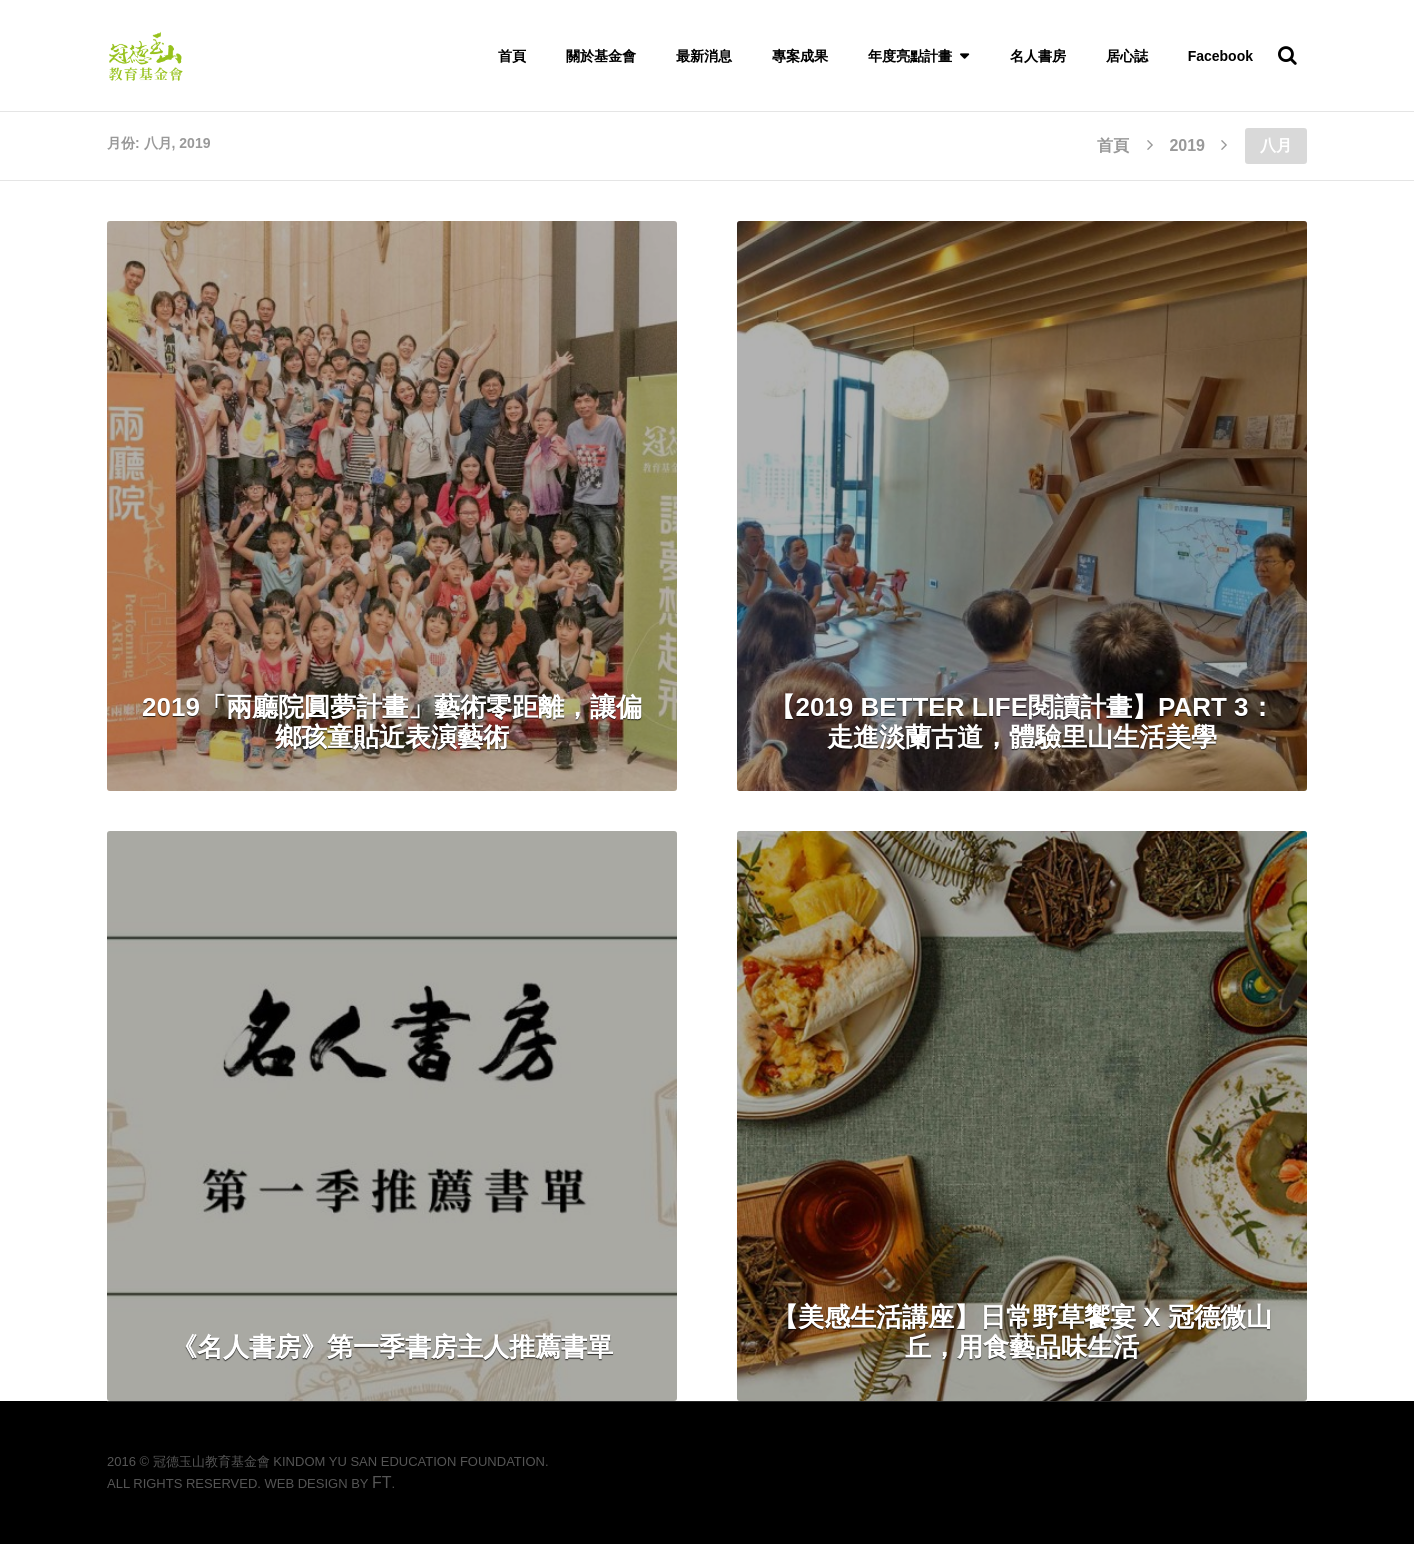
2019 (1187, 145)
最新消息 (704, 56)
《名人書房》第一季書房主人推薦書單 (392, 1347)
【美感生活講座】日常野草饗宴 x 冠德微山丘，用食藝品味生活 (1022, 1332)
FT (382, 1482)
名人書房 (1038, 56)
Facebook (1220, 56)
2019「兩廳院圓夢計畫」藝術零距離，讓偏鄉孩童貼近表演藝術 (392, 722)
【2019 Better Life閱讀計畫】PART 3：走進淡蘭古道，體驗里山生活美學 (1021, 722)
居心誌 (1127, 56)
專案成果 (800, 56)
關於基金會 (601, 56)
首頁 (512, 56)
